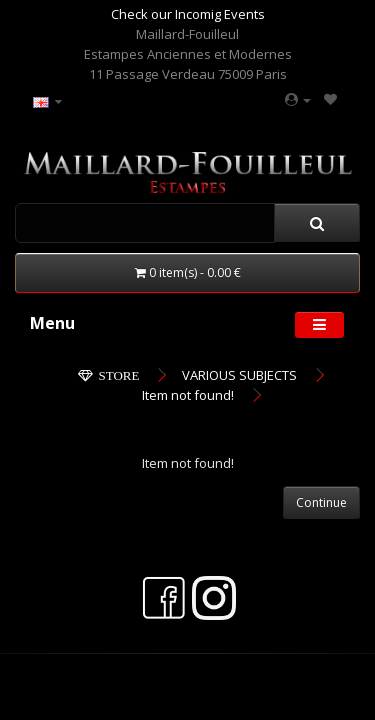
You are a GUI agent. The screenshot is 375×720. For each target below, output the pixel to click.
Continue (321, 502)
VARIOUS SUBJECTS (239, 375)
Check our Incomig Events (188, 14)
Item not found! (188, 395)
